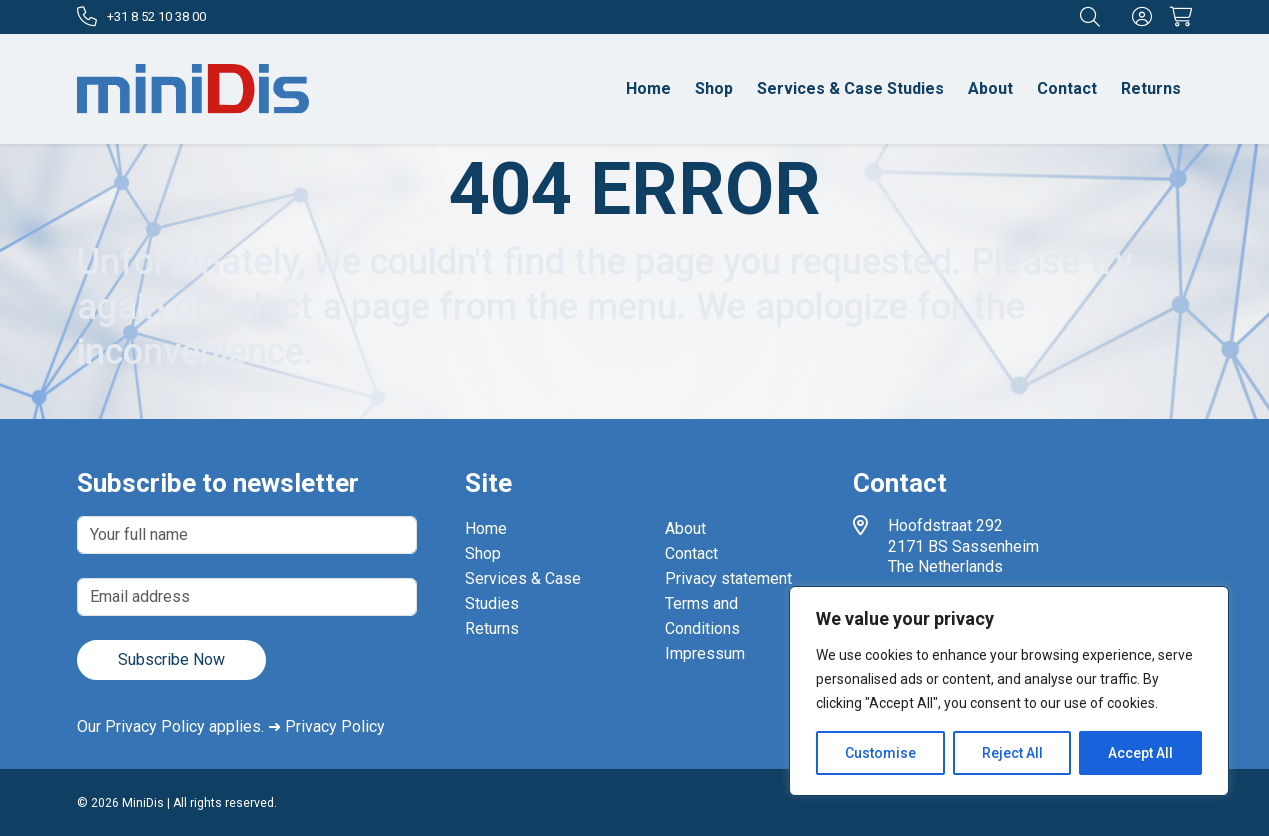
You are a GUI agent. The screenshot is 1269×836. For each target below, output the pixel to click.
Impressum (705, 653)
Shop (714, 88)
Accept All (1140, 753)
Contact (1067, 88)
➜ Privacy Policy (326, 726)
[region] (1009, 691)
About (990, 88)
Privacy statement (728, 578)
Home (648, 88)
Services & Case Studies (850, 88)
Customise (880, 753)
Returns (1151, 88)
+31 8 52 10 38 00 (141, 16)
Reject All (1012, 753)
